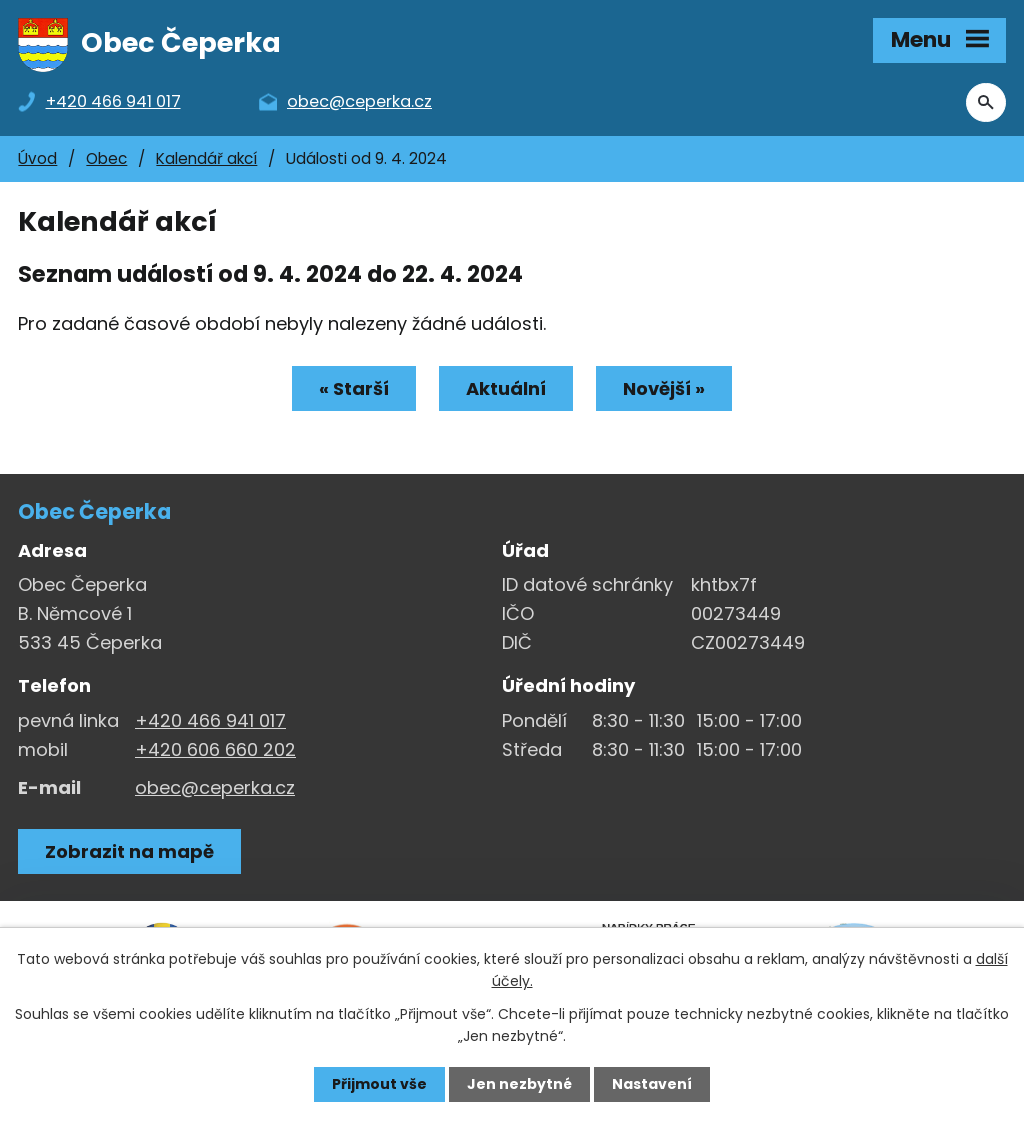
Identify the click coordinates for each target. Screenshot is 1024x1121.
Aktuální (506, 388)
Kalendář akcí (206, 158)
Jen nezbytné (519, 1084)
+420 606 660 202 (215, 749)
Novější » (664, 388)
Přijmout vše (379, 1084)
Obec (106, 158)
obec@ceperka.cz (215, 787)
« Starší (354, 388)
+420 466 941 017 (210, 720)
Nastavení (652, 1084)
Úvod (37, 158)
